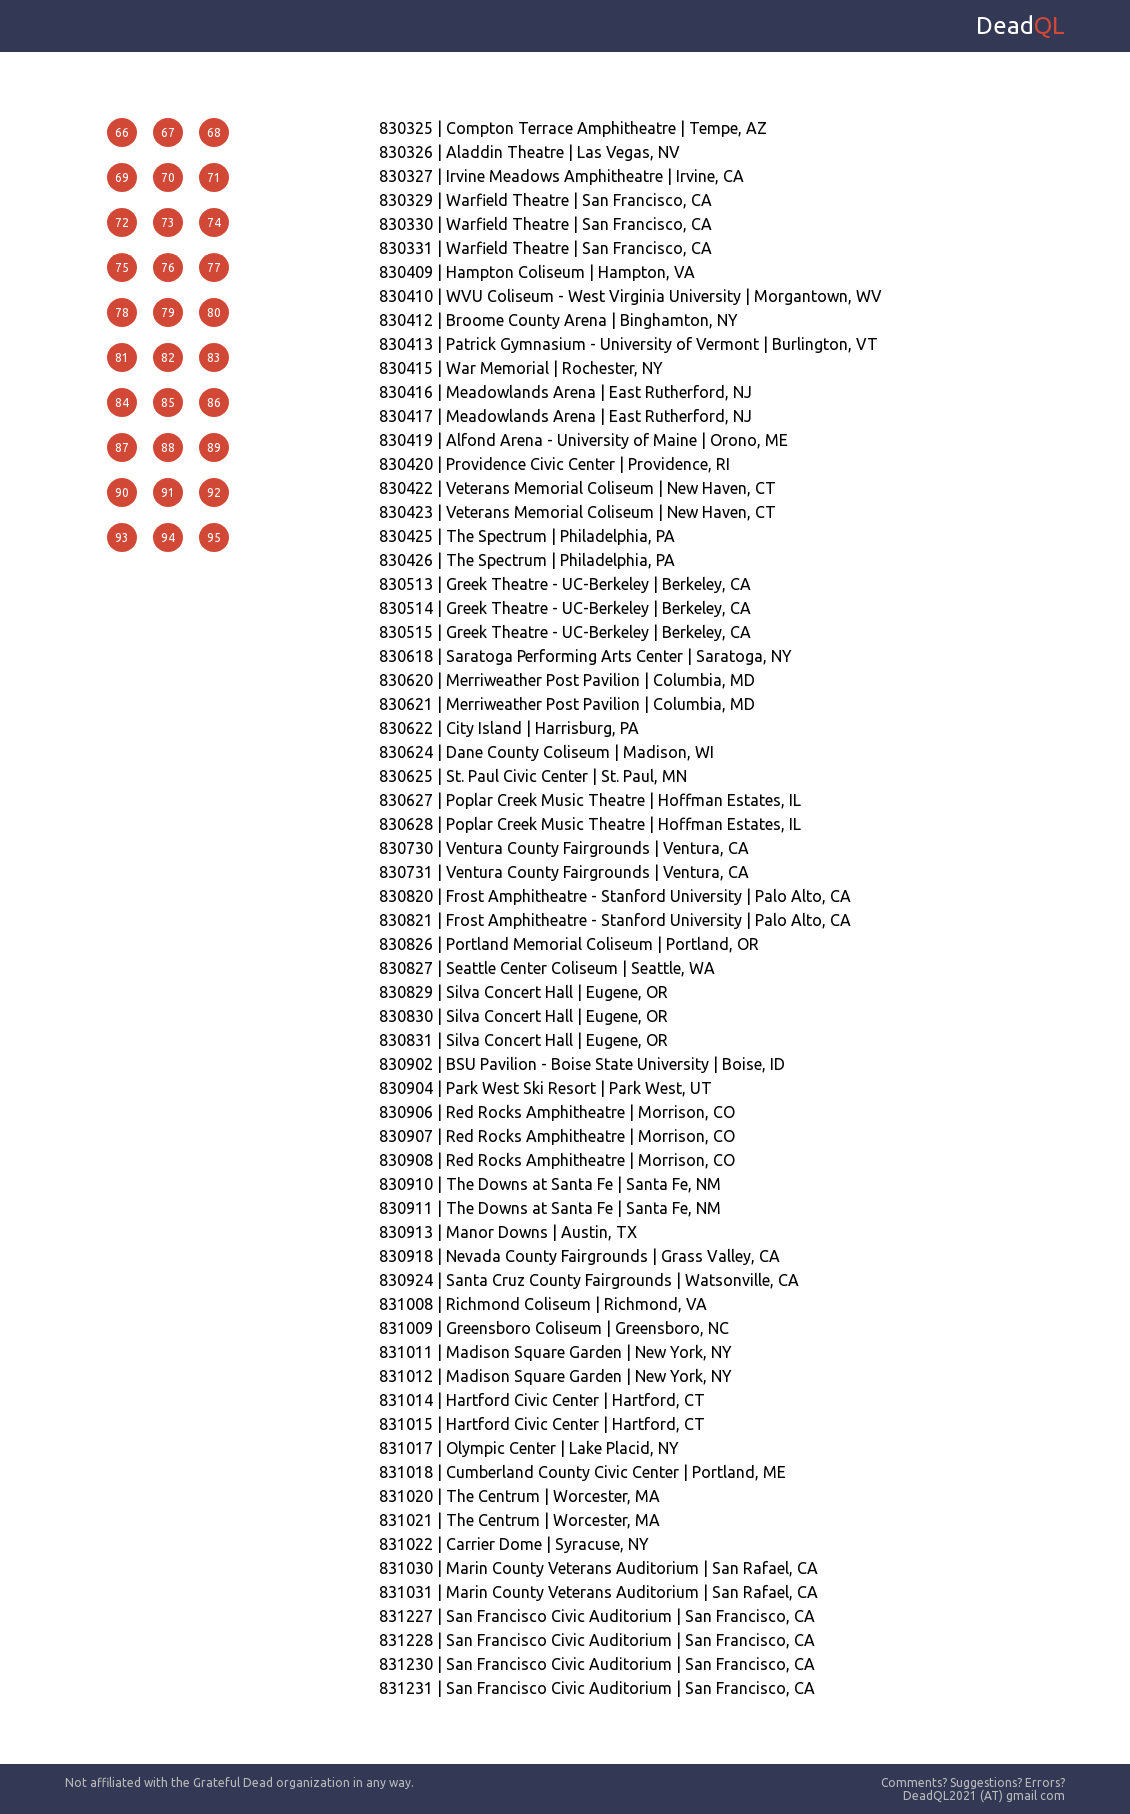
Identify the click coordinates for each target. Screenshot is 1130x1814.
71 (214, 177)
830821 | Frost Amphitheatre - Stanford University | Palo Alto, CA (615, 920)
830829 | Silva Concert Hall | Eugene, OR (523, 992)
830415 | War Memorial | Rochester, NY (521, 368)
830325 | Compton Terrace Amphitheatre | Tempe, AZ (573, 128)
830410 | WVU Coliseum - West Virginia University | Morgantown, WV (630, 296)
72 (122, 222)
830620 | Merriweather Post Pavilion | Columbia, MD (567, 680)
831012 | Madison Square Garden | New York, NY (555, 1376)
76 (168, 267)
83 (214, 357)
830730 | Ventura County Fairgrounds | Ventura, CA (564, 848)
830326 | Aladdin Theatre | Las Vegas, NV (529, 152)
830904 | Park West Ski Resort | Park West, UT (545, 1088)
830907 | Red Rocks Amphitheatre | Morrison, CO (557, 1136)
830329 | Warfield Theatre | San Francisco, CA (545, 200)
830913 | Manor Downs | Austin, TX (508, 1232)
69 (122, 177)
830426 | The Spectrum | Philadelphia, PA (527, 560)
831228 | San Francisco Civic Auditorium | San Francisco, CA (597, 1640)
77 (214, 267)
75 (122, 267)
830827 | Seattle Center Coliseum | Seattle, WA (547, 968)
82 (168, 357)
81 (122, 357)
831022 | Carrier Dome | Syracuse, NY (514, 1544)
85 (168, 402)
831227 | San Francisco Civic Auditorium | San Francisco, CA (597, 1616)
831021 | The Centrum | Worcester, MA (519, 1520)
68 (214, 132)
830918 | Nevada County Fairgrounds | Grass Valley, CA (579, 1256)
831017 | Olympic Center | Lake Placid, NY (529, 1448)
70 (168, 177)
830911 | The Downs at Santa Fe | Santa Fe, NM (550, 1208)
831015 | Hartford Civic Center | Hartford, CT (542, 1424)
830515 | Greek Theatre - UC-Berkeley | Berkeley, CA (565, 632)
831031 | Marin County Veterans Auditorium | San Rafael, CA (598, 1592)
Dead (1020, 25)
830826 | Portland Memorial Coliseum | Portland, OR (569, 944)
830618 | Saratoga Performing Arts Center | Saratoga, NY (585, 656)
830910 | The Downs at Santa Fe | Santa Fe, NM (550, 1184)
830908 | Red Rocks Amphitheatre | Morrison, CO (557, 1160)
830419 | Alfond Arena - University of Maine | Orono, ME (583, 440)
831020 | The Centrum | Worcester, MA (519, 1496)
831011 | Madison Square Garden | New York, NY (555, 1352)
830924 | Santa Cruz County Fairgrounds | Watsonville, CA (589, 1280)
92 (214, 492)
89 (214, 447)
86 (214, 402)
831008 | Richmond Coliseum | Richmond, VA (543, 1304)
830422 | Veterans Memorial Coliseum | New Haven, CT (577, 488)
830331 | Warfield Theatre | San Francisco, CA (545, 248)
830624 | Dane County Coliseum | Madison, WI (546, 752)
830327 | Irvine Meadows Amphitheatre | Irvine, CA (561, 176)
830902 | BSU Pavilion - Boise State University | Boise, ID (582, 1064)
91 (168, 492)
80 (214, 312)
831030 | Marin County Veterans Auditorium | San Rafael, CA (598, 1568)
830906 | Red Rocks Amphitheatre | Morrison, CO (557, 1112)
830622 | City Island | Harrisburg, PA (509, 728)
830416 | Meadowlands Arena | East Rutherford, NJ (565, 392)
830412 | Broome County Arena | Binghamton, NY (558, 320)
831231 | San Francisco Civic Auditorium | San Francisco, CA (597, 1688)
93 (122, 537)
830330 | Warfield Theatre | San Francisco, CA (545, 224)
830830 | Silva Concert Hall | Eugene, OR (523, 1016)
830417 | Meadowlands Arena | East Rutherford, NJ (565, 416)
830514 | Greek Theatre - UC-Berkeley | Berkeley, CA (565, 608)
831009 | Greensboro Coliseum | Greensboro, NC (554, 1328)
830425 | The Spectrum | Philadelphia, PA (527, 536)
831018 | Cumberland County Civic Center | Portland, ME (582, 1472)
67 (168, 132)
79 (168, 312)
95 (214, 537)
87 (122, 447)
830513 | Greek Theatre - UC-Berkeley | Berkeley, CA (565, 584)
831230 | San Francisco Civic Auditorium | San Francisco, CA (597, 1664)
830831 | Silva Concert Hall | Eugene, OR (523, 1040)
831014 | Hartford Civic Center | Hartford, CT (542, 1400)
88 (168, 447)
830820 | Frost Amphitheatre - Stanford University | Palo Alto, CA (615, 896)
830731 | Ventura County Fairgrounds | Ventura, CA (564, 872)
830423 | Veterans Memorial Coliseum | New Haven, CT (577, 512)
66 (122, 132)
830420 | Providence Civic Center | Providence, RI (554, 464)
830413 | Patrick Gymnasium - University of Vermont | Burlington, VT (628, 344)
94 (168, 537)
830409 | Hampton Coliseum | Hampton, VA (537, 272)
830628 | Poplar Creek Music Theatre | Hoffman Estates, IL (590, 824)
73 (168, 222)
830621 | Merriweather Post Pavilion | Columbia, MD (567, 704)
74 (214, 222)
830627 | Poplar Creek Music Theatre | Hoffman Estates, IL (590, 800)
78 (122, 312)
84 (122, 402)
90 (122, 492)
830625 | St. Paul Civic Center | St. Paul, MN (533, 776)
